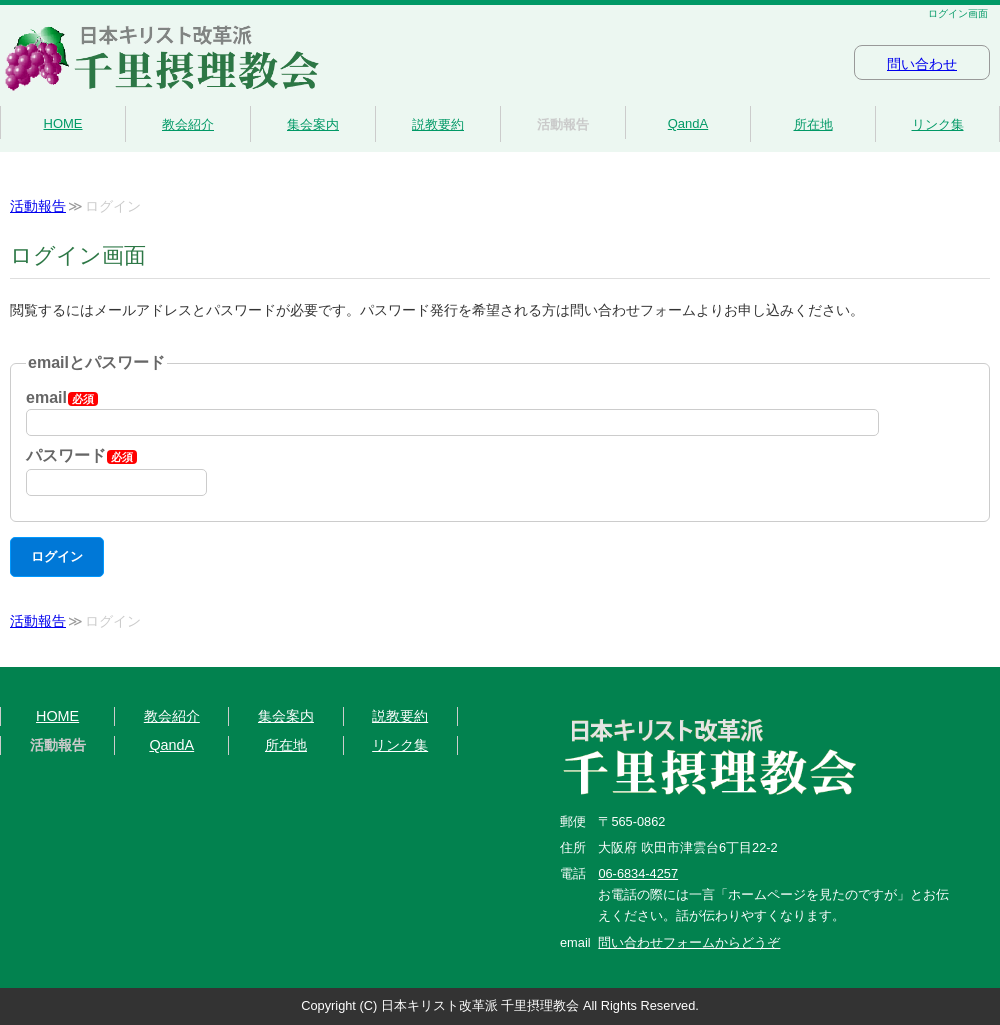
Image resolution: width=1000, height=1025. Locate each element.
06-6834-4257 (638, 873)
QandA (688, 123)
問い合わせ (922, 64)
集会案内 (313, 124)
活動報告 (563, 124)
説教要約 (438, 124)
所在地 (813, 124)
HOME (63, 123)
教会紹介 (188, 124)
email (62, 397)
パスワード (81, 455)
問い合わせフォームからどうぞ (689, 942)
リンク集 (938, 124)
